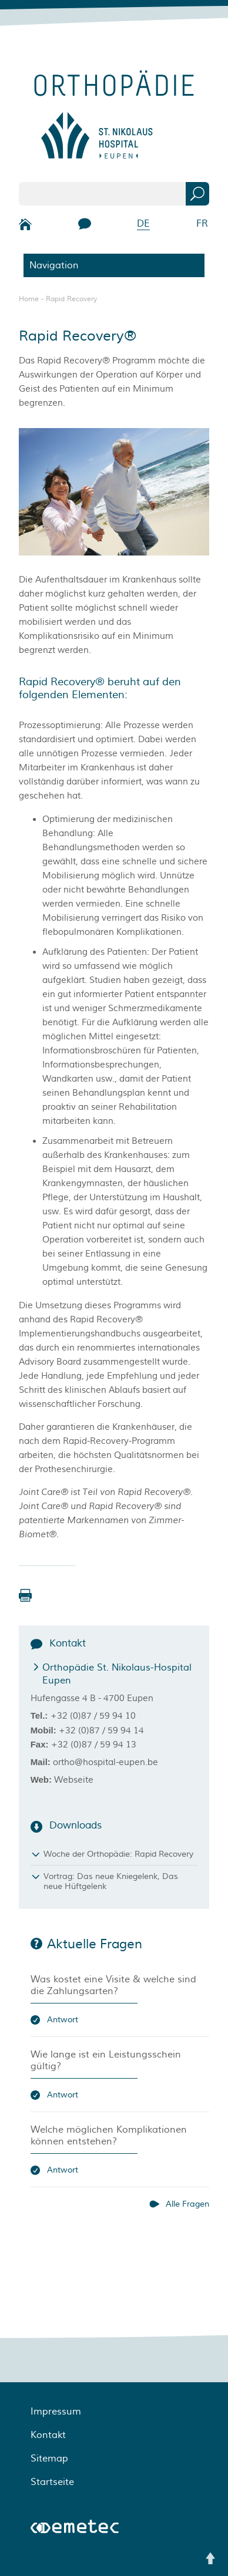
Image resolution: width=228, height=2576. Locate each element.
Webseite (73, 1780)
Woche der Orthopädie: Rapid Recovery (118, 1854)
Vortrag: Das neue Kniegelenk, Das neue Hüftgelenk (110, 1881)
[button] (25, 1595)
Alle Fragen (187, 2204)
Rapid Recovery (71, 299)
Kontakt (48, 2435)
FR (202, 224)
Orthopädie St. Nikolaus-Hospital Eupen (117, 1674)
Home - (32, 299)
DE (143, 224)
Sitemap (49, 2458)
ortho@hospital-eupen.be (105, 1762)
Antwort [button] (62, 2020)
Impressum (56, 2411)
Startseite (52, 2482)
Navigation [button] (54, 265)
